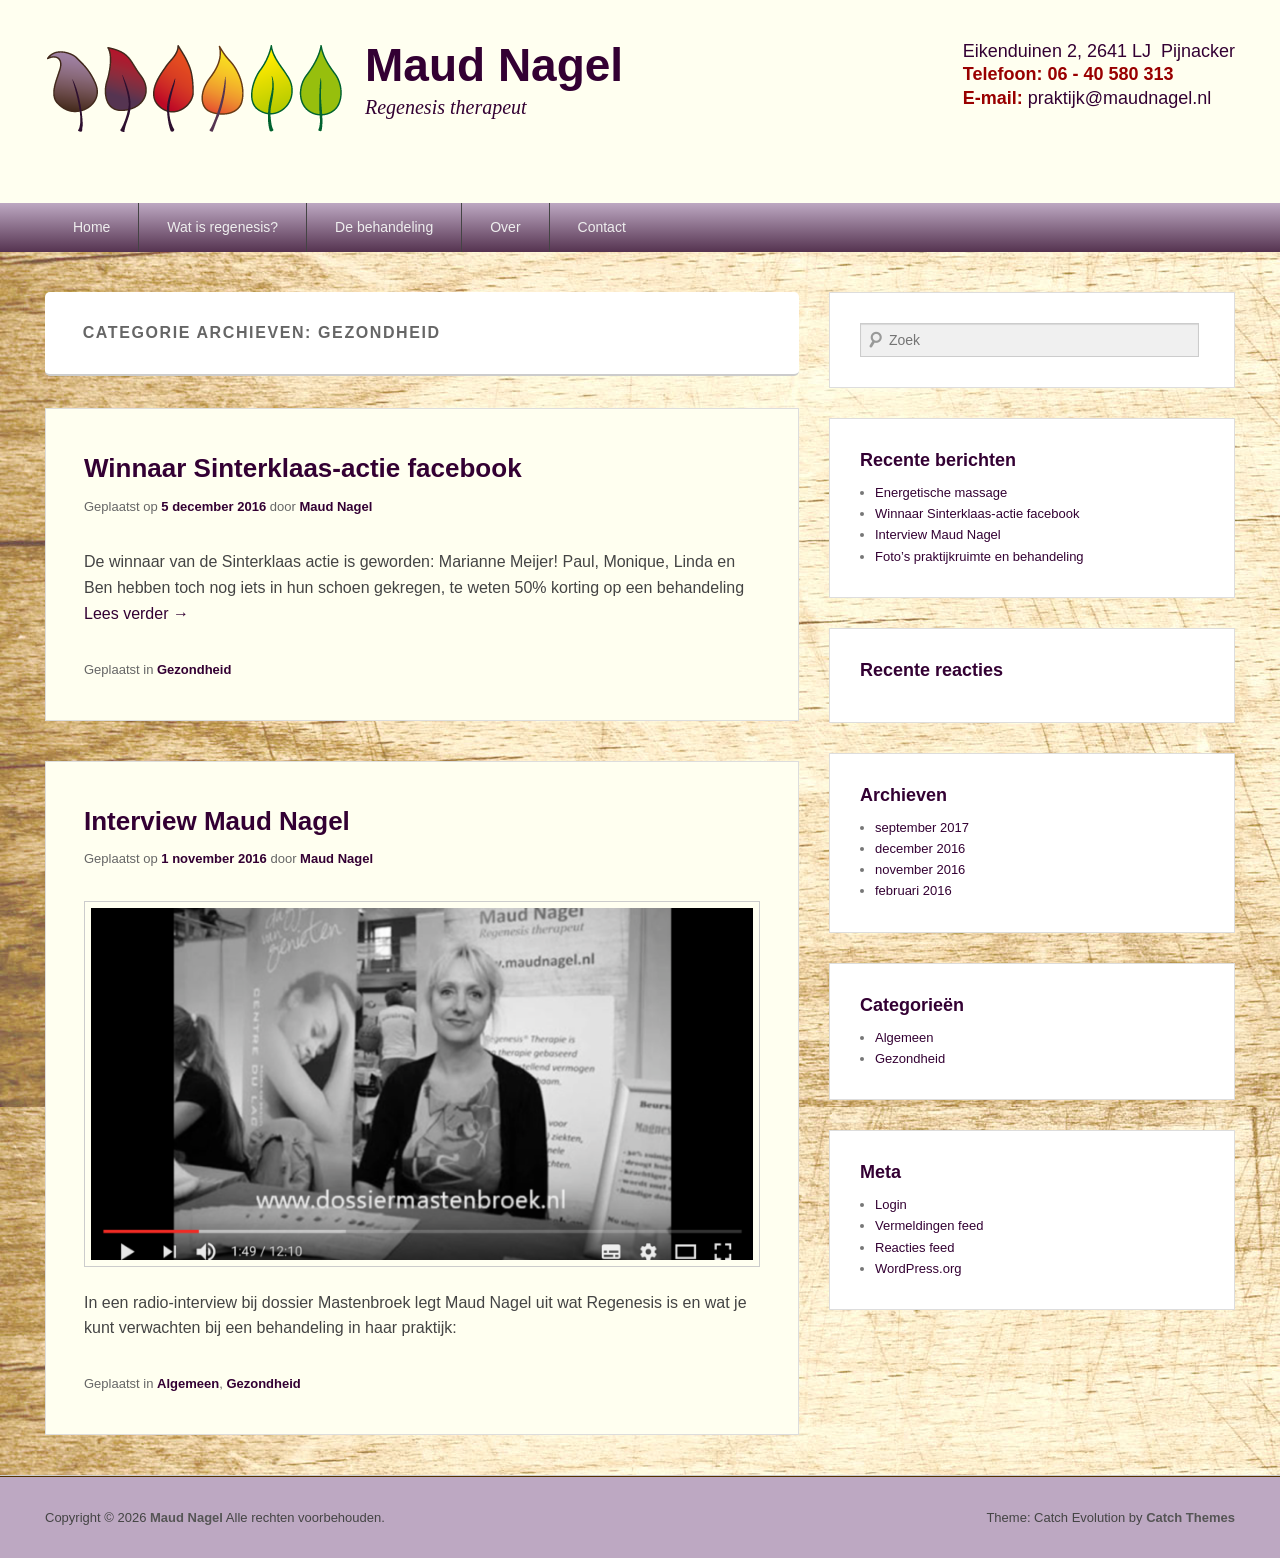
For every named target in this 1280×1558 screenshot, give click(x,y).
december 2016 (920, 848)
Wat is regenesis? (222, 227)
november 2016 (920, 869)
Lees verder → (136, 613)
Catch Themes (1190, 1517)
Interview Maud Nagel (217, 821)
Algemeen (188, 1383)
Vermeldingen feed (929, 1225)
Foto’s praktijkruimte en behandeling (979, 556)
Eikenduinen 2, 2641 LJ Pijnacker (1099, 51)
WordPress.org (918, 1268)
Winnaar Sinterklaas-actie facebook (303, 468)
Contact (602, 227)
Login (891, 1204)
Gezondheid (194, 669)
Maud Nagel (494, 65)
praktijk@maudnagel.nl (1119, 98)
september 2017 (922, 827)
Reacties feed (915, 1247)
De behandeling (384, 227)
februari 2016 (913, 890)
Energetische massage (941, 492)
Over (505, 227)
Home (91, 227)
